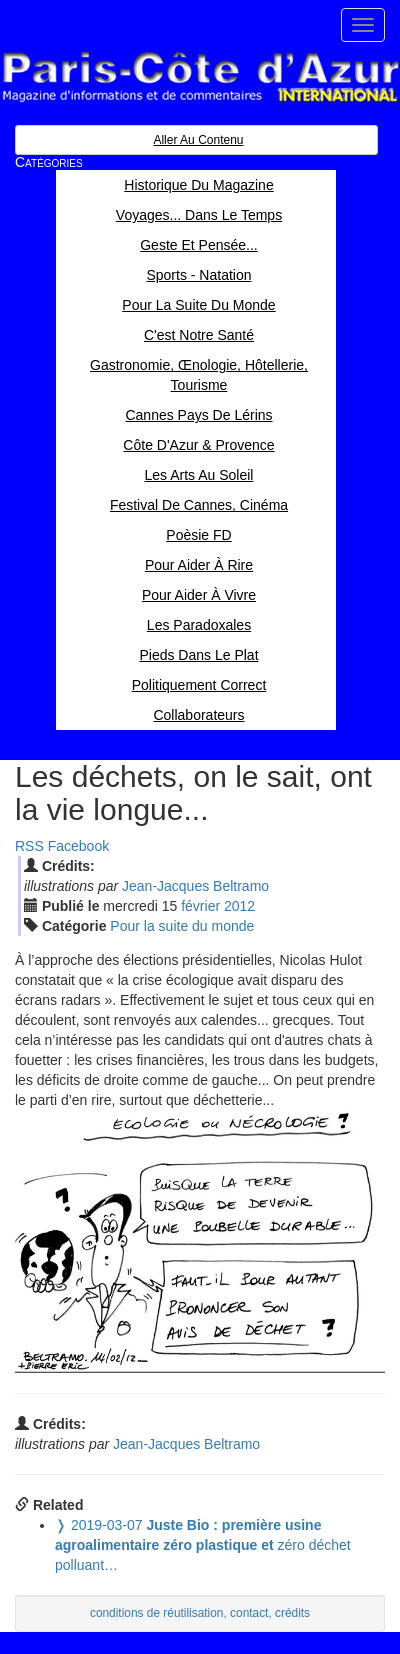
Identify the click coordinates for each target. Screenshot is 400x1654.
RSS (29, 846)
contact (249, 1613)
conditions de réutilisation (157, 1613)
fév (200, 906)
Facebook (78, 846)
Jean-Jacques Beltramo (195, 886)
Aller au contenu (198, 140)
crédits (292, 1613)
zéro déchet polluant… (203, 1545)
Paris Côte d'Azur (200, 77)
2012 (239, 906)
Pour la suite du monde (182, 926)
